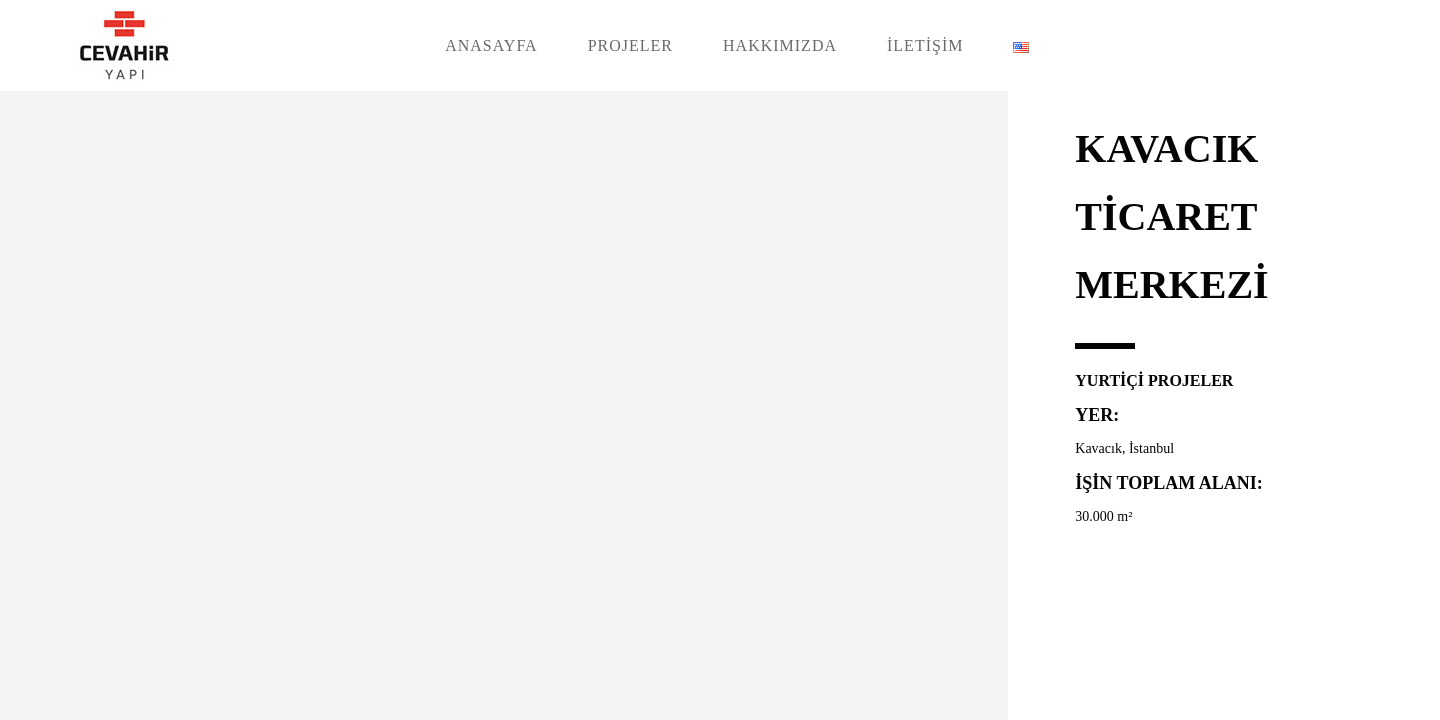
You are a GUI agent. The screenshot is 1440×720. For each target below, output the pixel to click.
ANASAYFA (491, 45)
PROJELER (630, 45)
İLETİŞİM (925, 45)
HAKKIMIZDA (780, 45)
